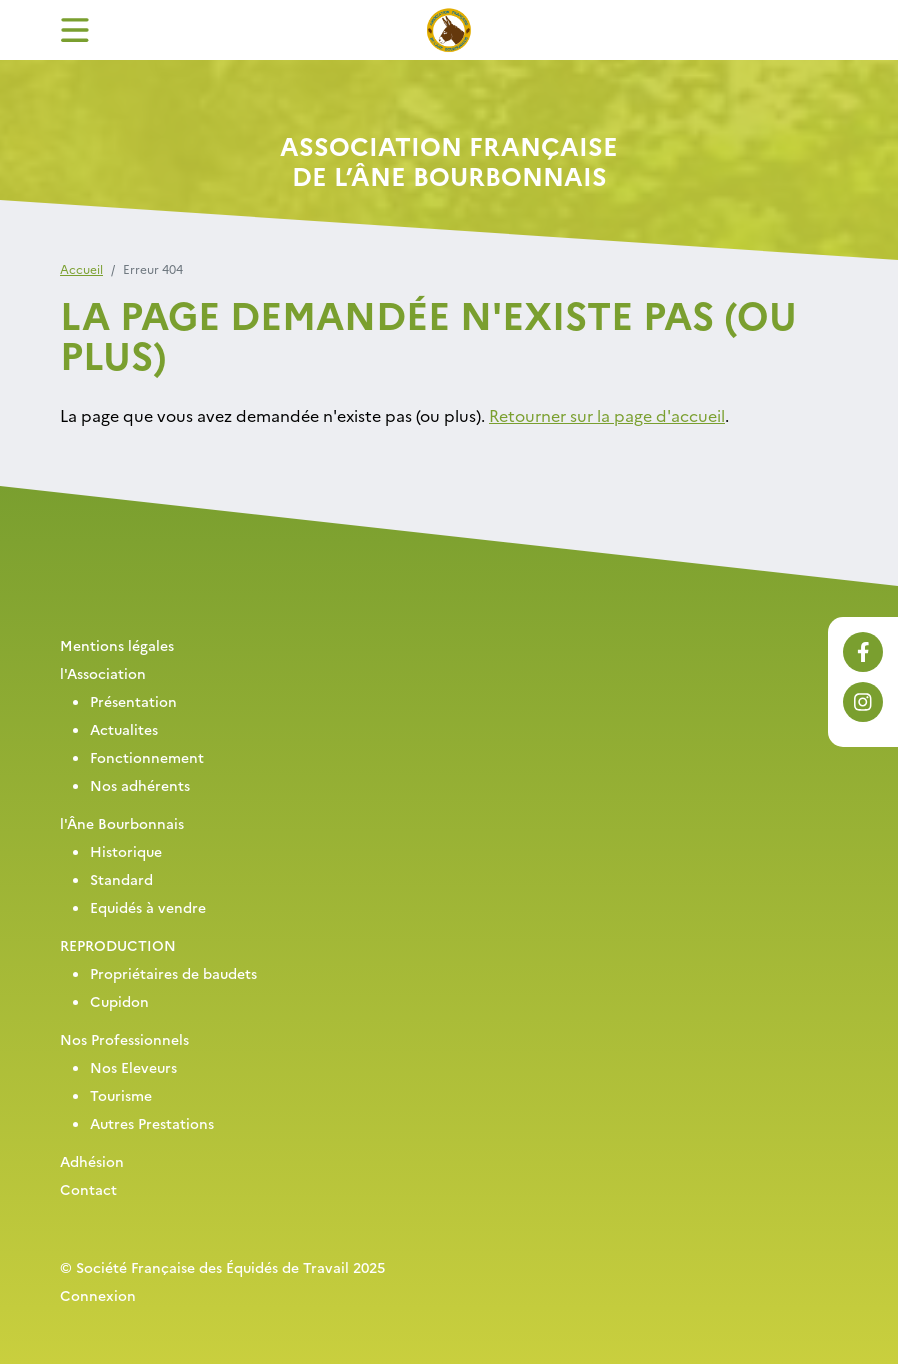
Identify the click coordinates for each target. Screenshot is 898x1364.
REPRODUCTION (118, 945)
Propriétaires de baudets (173, 973)
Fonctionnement (147, 757)
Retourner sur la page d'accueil (607, 415)
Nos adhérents (140, 785)
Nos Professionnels (124, 1039)
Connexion (98, 1295)
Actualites (124, 729)
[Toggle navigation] (75, 30)
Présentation (133, 701)
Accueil (81, 268)
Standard (121, 879)
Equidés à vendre (148, 907)
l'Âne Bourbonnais (122, 823)
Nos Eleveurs (133, 1067)
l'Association (103, 673)
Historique (126, 851)
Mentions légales (117, 645)
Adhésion (92, 1161)
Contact (88, 1189)
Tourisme (121, 1095)
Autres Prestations (152, 1123)
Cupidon (119, 1001)
